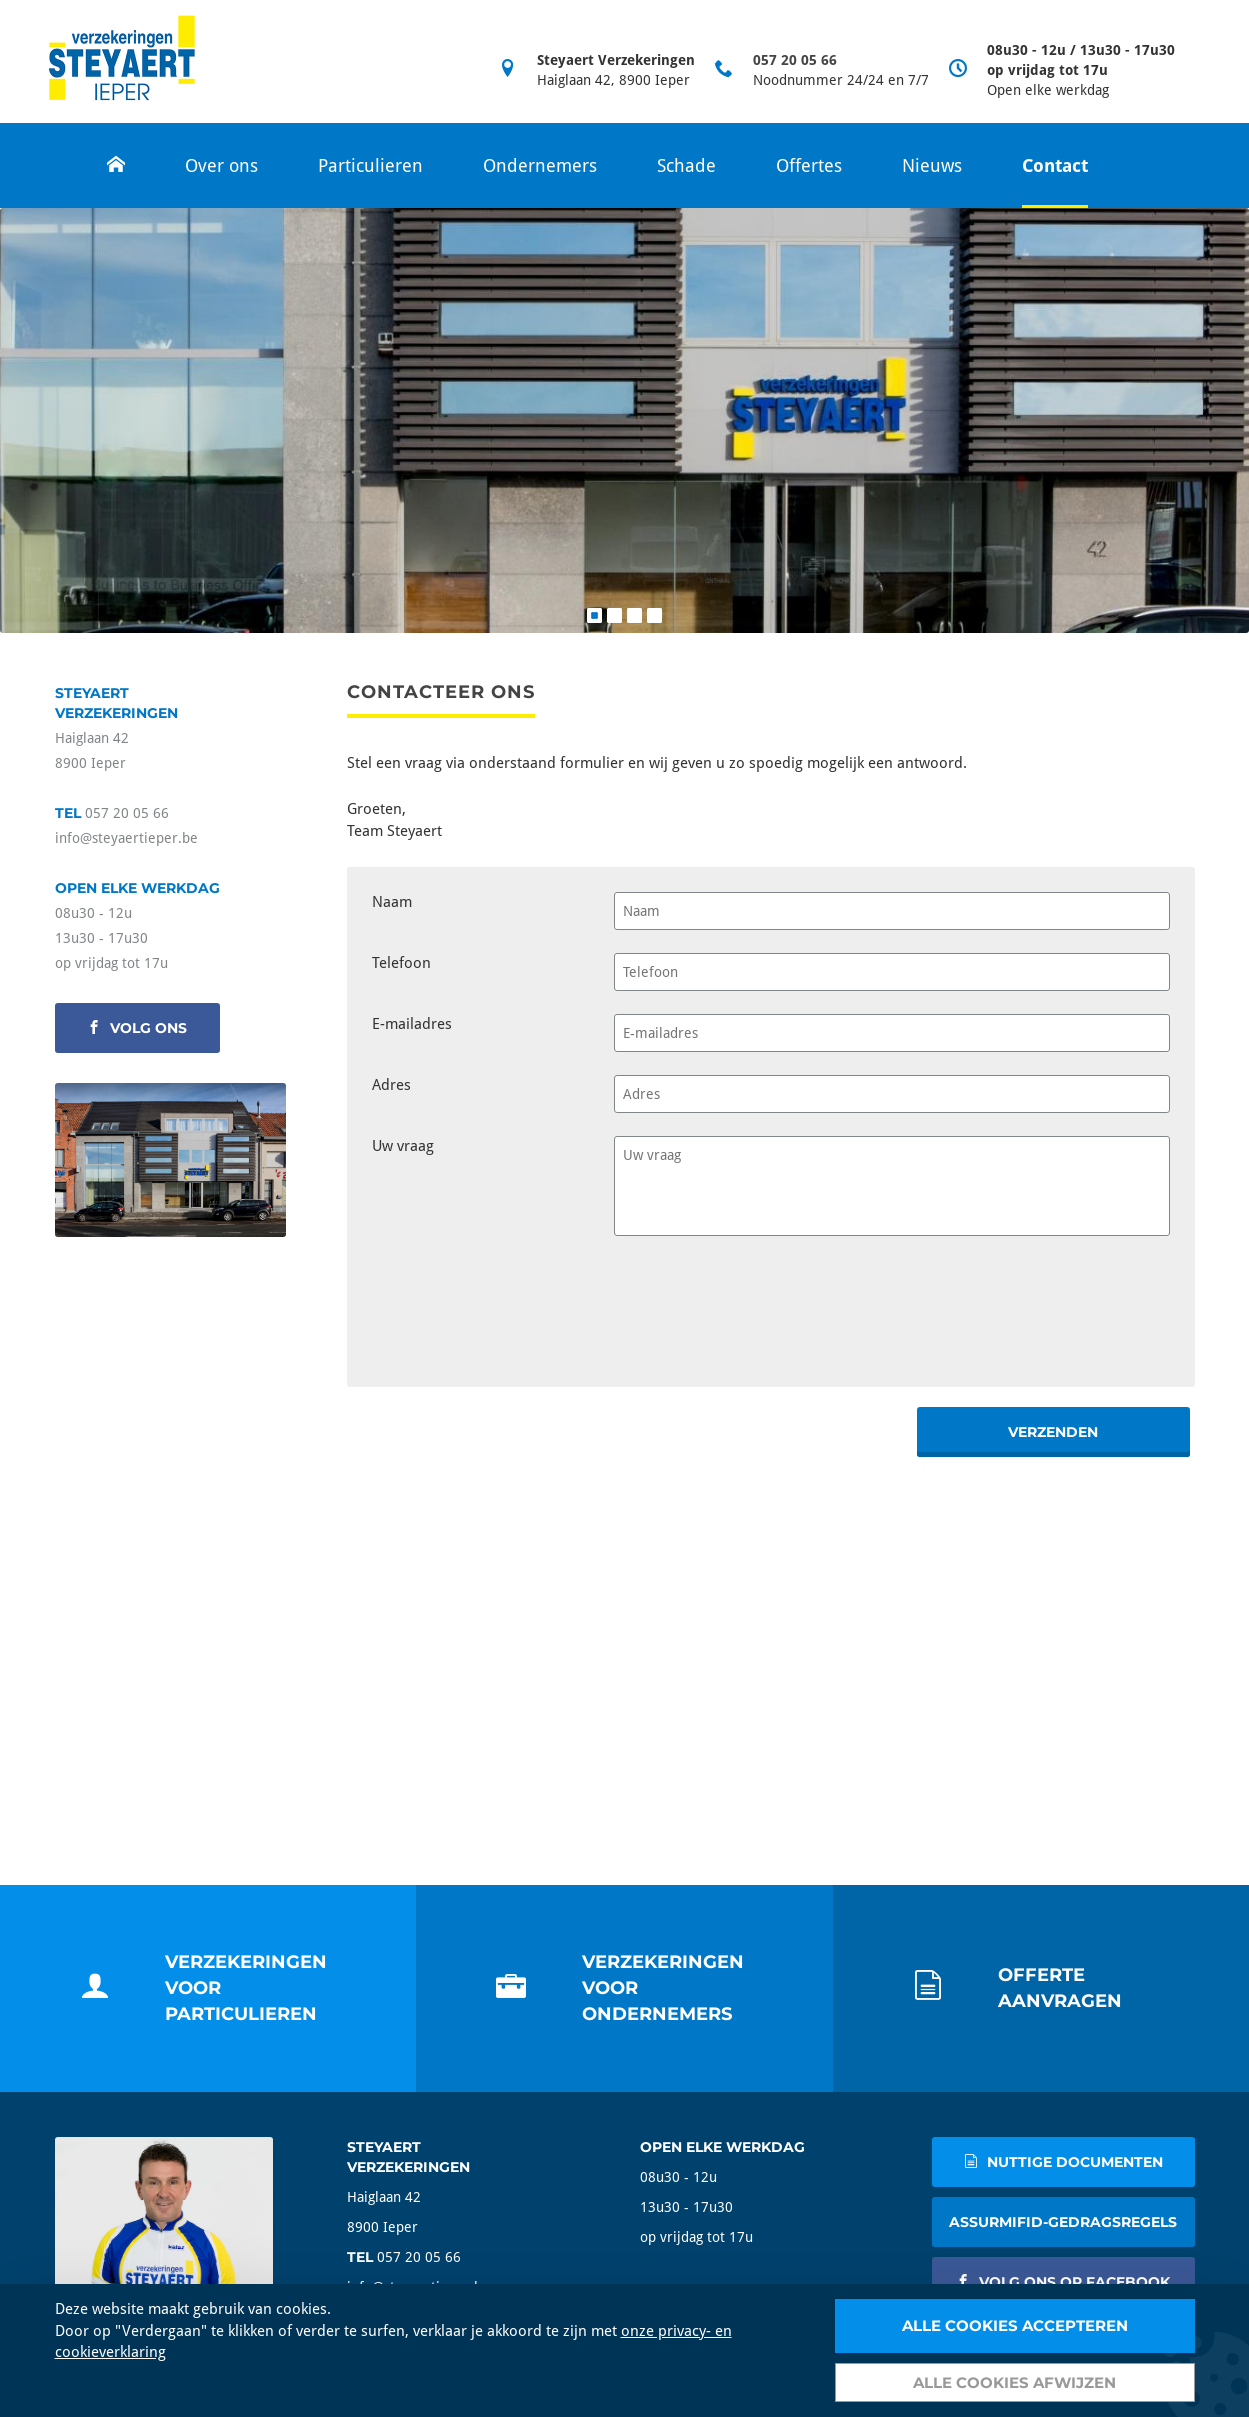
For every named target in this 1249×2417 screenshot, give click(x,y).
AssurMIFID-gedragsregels (1063, 2222)
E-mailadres (412, 1024)
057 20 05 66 (795, 60)
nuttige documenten (1063, 2162)
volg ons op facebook (1063, 2282)
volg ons (137, 1028)
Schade (686, 165)
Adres (391, 1085)
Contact (1055, 165)
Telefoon (401, 963)
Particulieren (370, 165)
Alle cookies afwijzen (1014, 2382)
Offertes (809, 165)
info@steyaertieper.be (126, 838)
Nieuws (932, 165)
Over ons (221, 165)
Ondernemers (540, 165)
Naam (392, 902)
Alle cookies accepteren (1015, 2325)
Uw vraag (403, 1146)
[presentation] (766, 1303)
